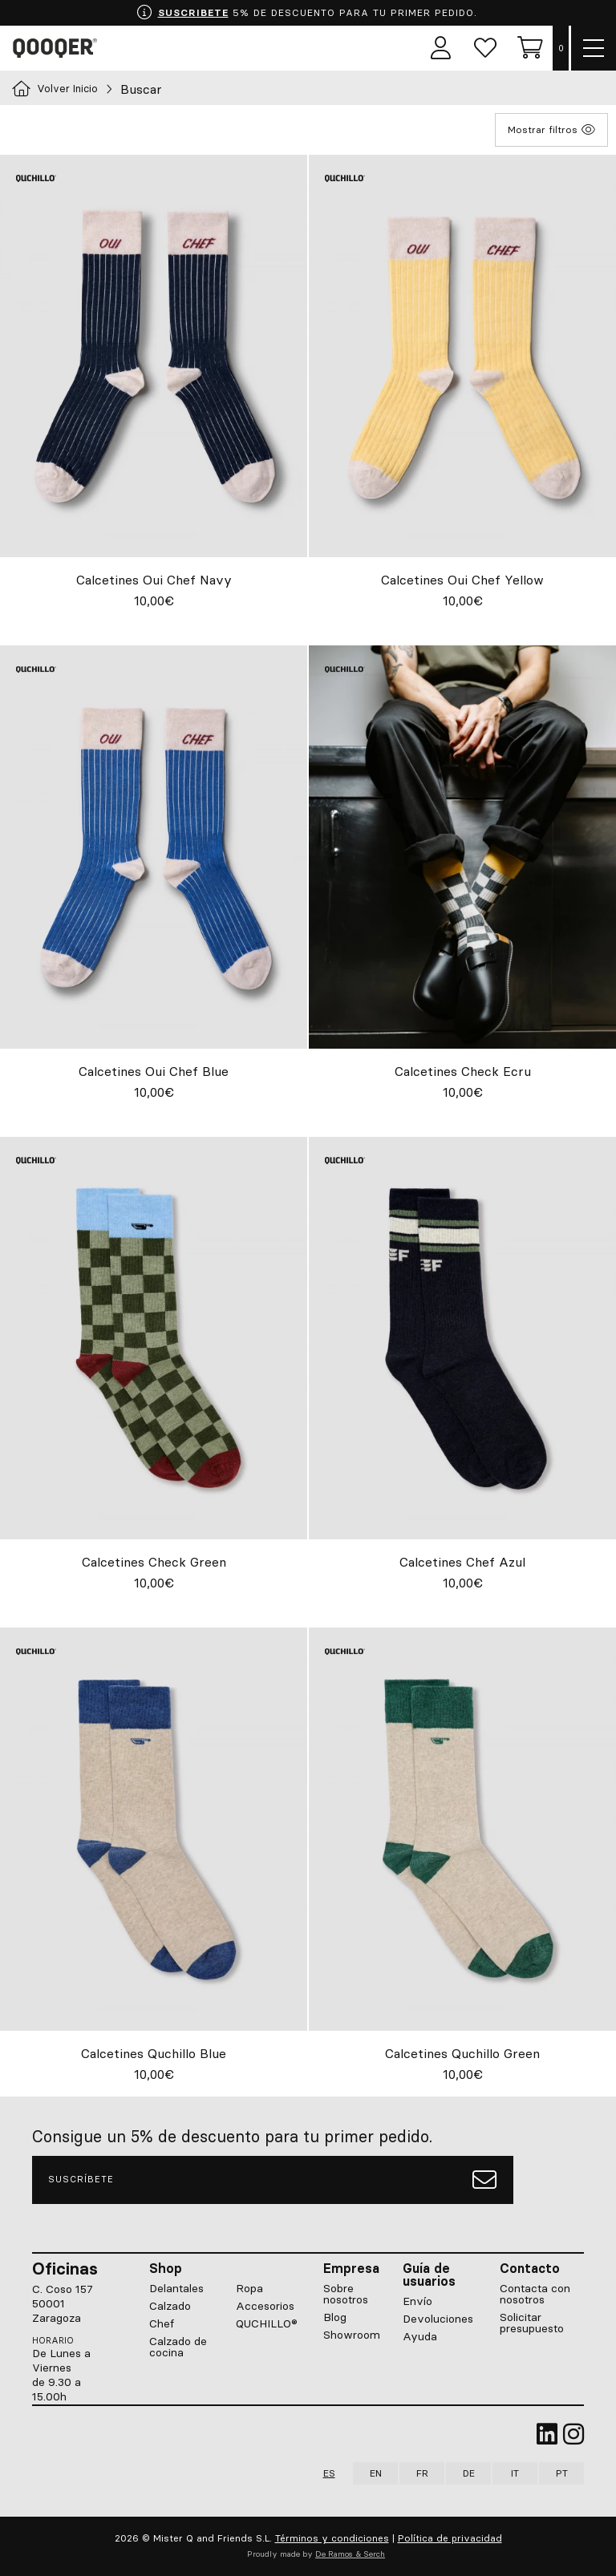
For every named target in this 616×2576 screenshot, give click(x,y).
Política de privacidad (450, 2538)
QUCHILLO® (267, 2323)
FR (422, 2473)
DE (469, 2473)
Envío (417, 2301)
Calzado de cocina (178, 2347)
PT (562, 2473)
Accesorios (265, 2306)
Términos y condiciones (332, 2538)
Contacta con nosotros (535, 2294)
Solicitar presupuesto (532, 2322)
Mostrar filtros (551, 129)
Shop (165, 2268)
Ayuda (420, 2336)
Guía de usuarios (429, 2274)
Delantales (176, 2288)
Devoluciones (438, 2318)
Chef (161, 2323)
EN (376, 2473)
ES (329, 2473)
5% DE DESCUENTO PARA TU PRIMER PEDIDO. (306, 13)
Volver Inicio (55, 89)
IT (515, 2473)
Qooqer (57, 48)
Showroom (351, 2334)
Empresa (351, 2268)
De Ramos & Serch (350, 2554)
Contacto (530, 2268)
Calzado (170, 2306)
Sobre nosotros (345, 2294)
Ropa (249, 2288)
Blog (334, 2317)
